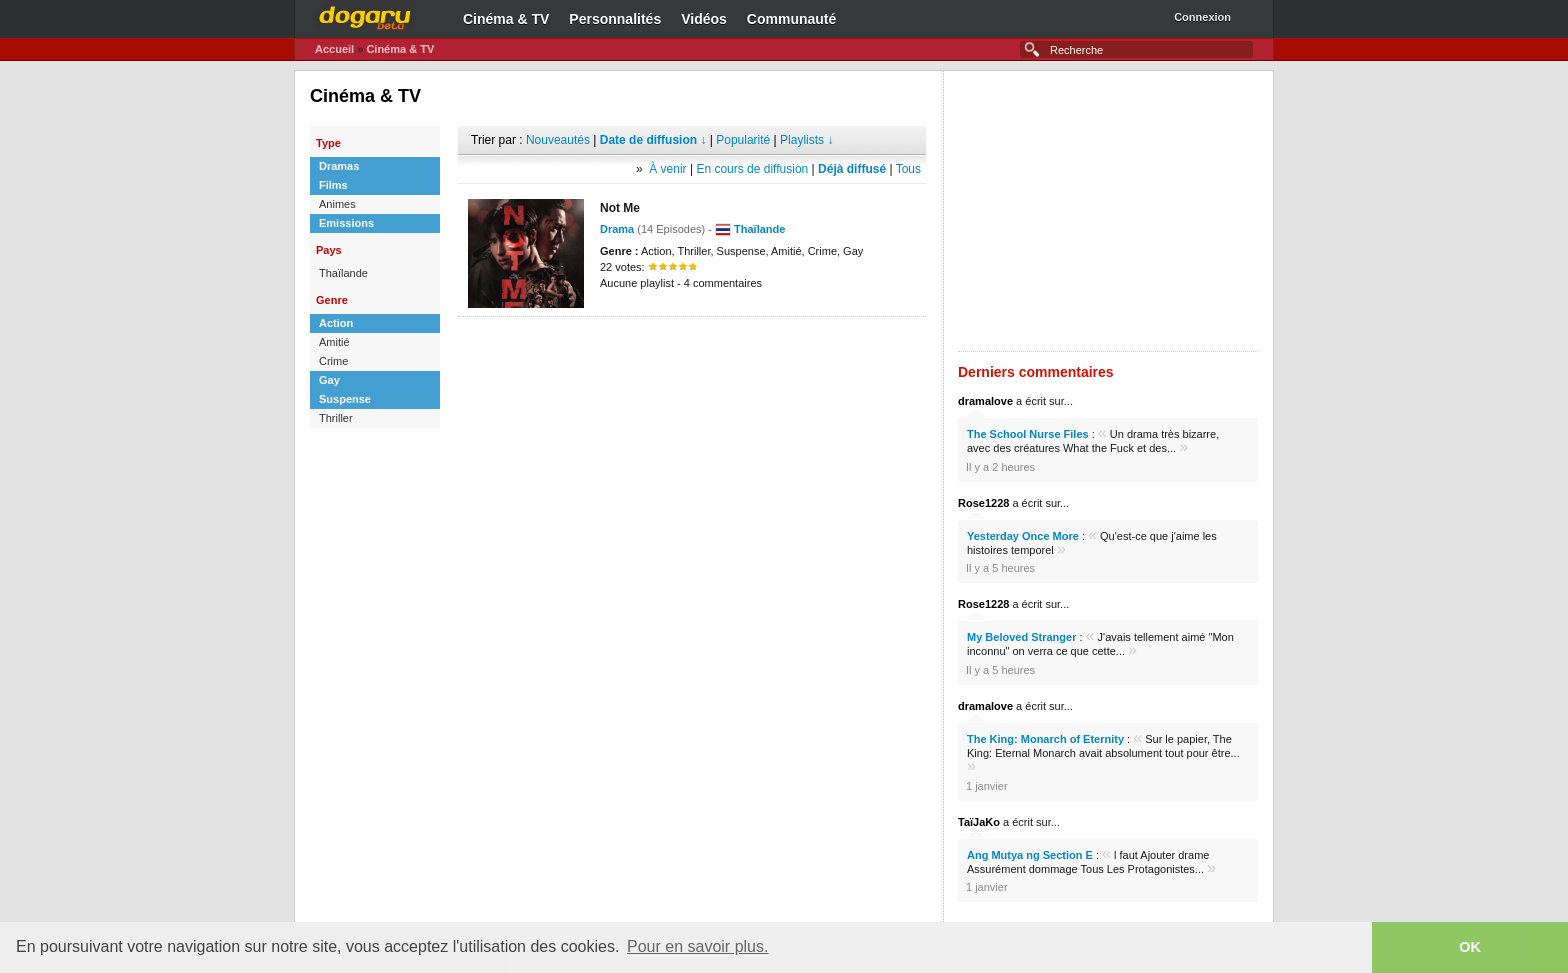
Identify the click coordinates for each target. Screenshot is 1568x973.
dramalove (985, 401)
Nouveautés (558, 140)
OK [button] (1470, 947)
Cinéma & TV (506, 19)
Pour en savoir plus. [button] (697, 946)
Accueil (334, 49)
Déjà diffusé (852, 169)
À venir (667, 169)
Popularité (743, 140)
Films (333, 185)
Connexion (1202, 17)
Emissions (346, 223)
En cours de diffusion (752, 169)
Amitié (334, 342)
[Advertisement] (692, 347)
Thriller (336, 418)
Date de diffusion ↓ (653, 140)
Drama (617, 229)
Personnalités (615, 19)
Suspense (345, 399)
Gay (329, 380)
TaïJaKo (979, 822)
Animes (337, 204)
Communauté (791, 19)
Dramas (339, 166)
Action (336, 323)
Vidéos (704, 19)
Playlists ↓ (806, 140)
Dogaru (365, 15)
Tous (908, 169)
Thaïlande (343, 273)
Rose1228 (983, 503)
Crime (333, 361)
